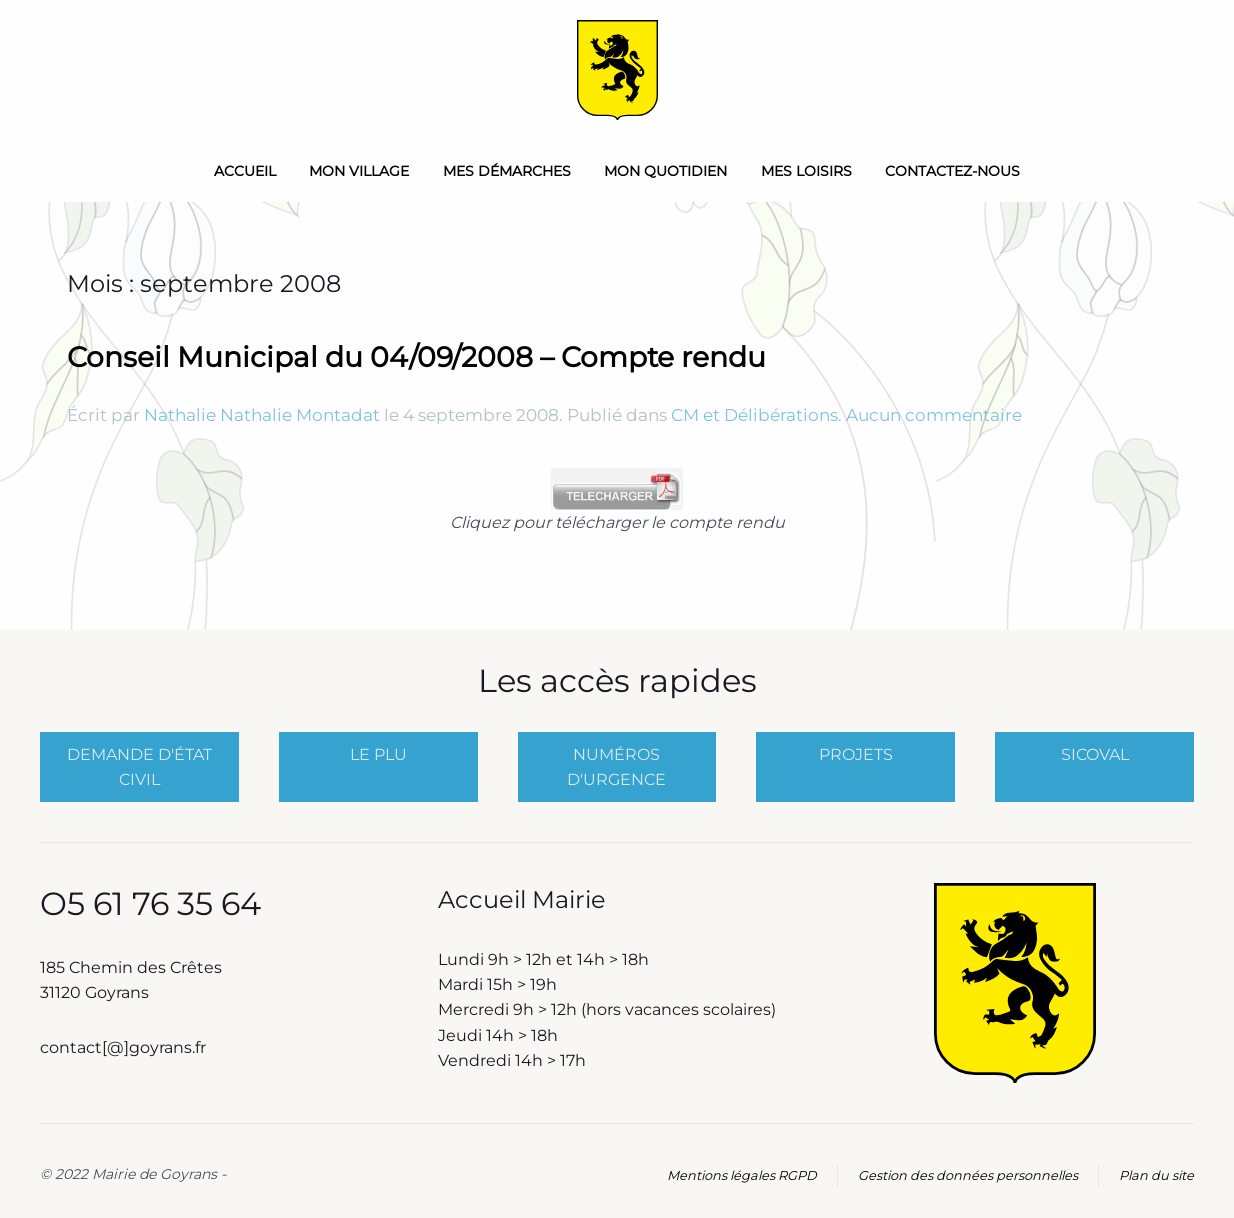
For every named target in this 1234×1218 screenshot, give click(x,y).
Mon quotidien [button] (665, 171)
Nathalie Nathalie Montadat (262, 415)
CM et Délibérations (754, 415)
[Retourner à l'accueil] (617, 70)
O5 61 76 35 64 (150, 903)
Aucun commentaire (934, 415)
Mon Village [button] (359, 171)
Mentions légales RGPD (742, 1175)
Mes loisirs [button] (806, 171)
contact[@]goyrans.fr (125, 1047)
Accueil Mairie (522, 899)
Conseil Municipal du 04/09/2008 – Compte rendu (416, 357)
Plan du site (1156, 1175)
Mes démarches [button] (507, 171)
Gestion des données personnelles (968, 1175)
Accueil (245, 171)
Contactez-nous (952, 171)
